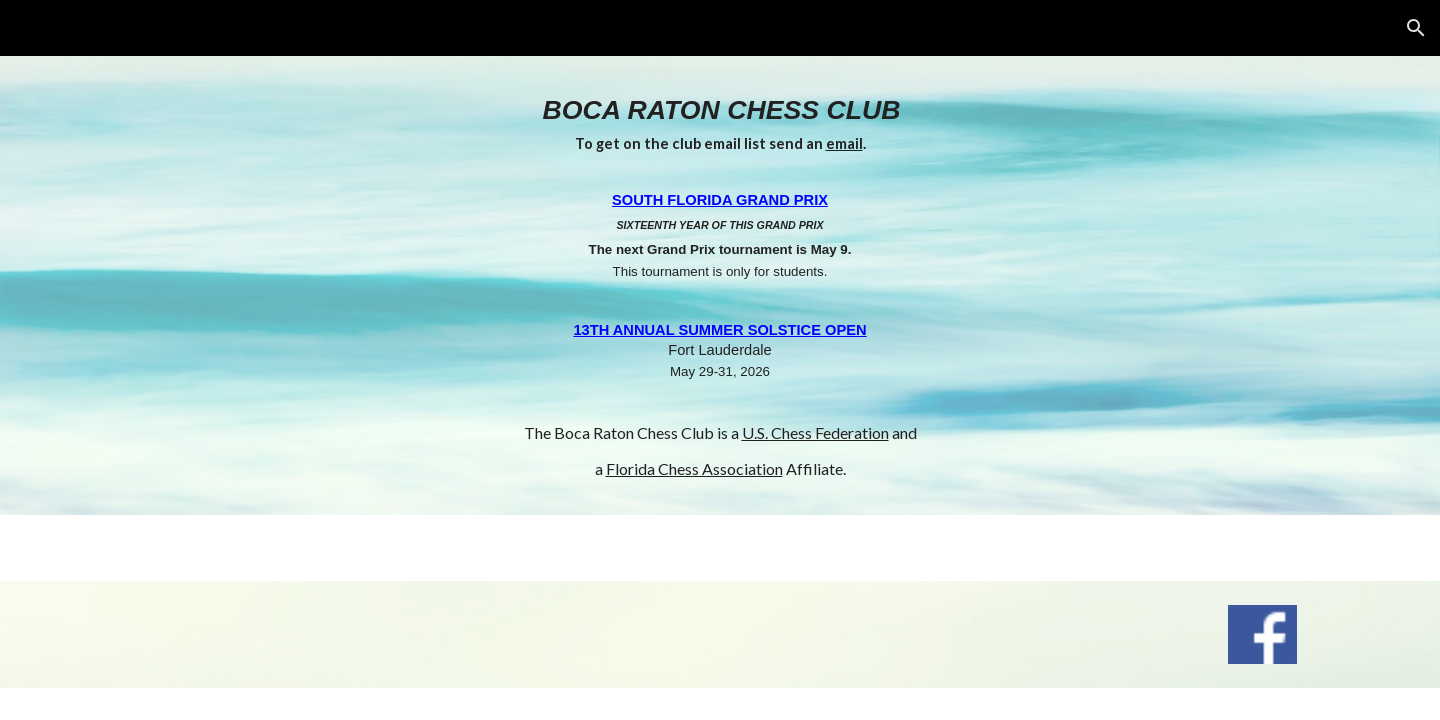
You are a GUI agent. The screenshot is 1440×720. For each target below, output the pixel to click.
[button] (1416, 28)
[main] (720, 285)
